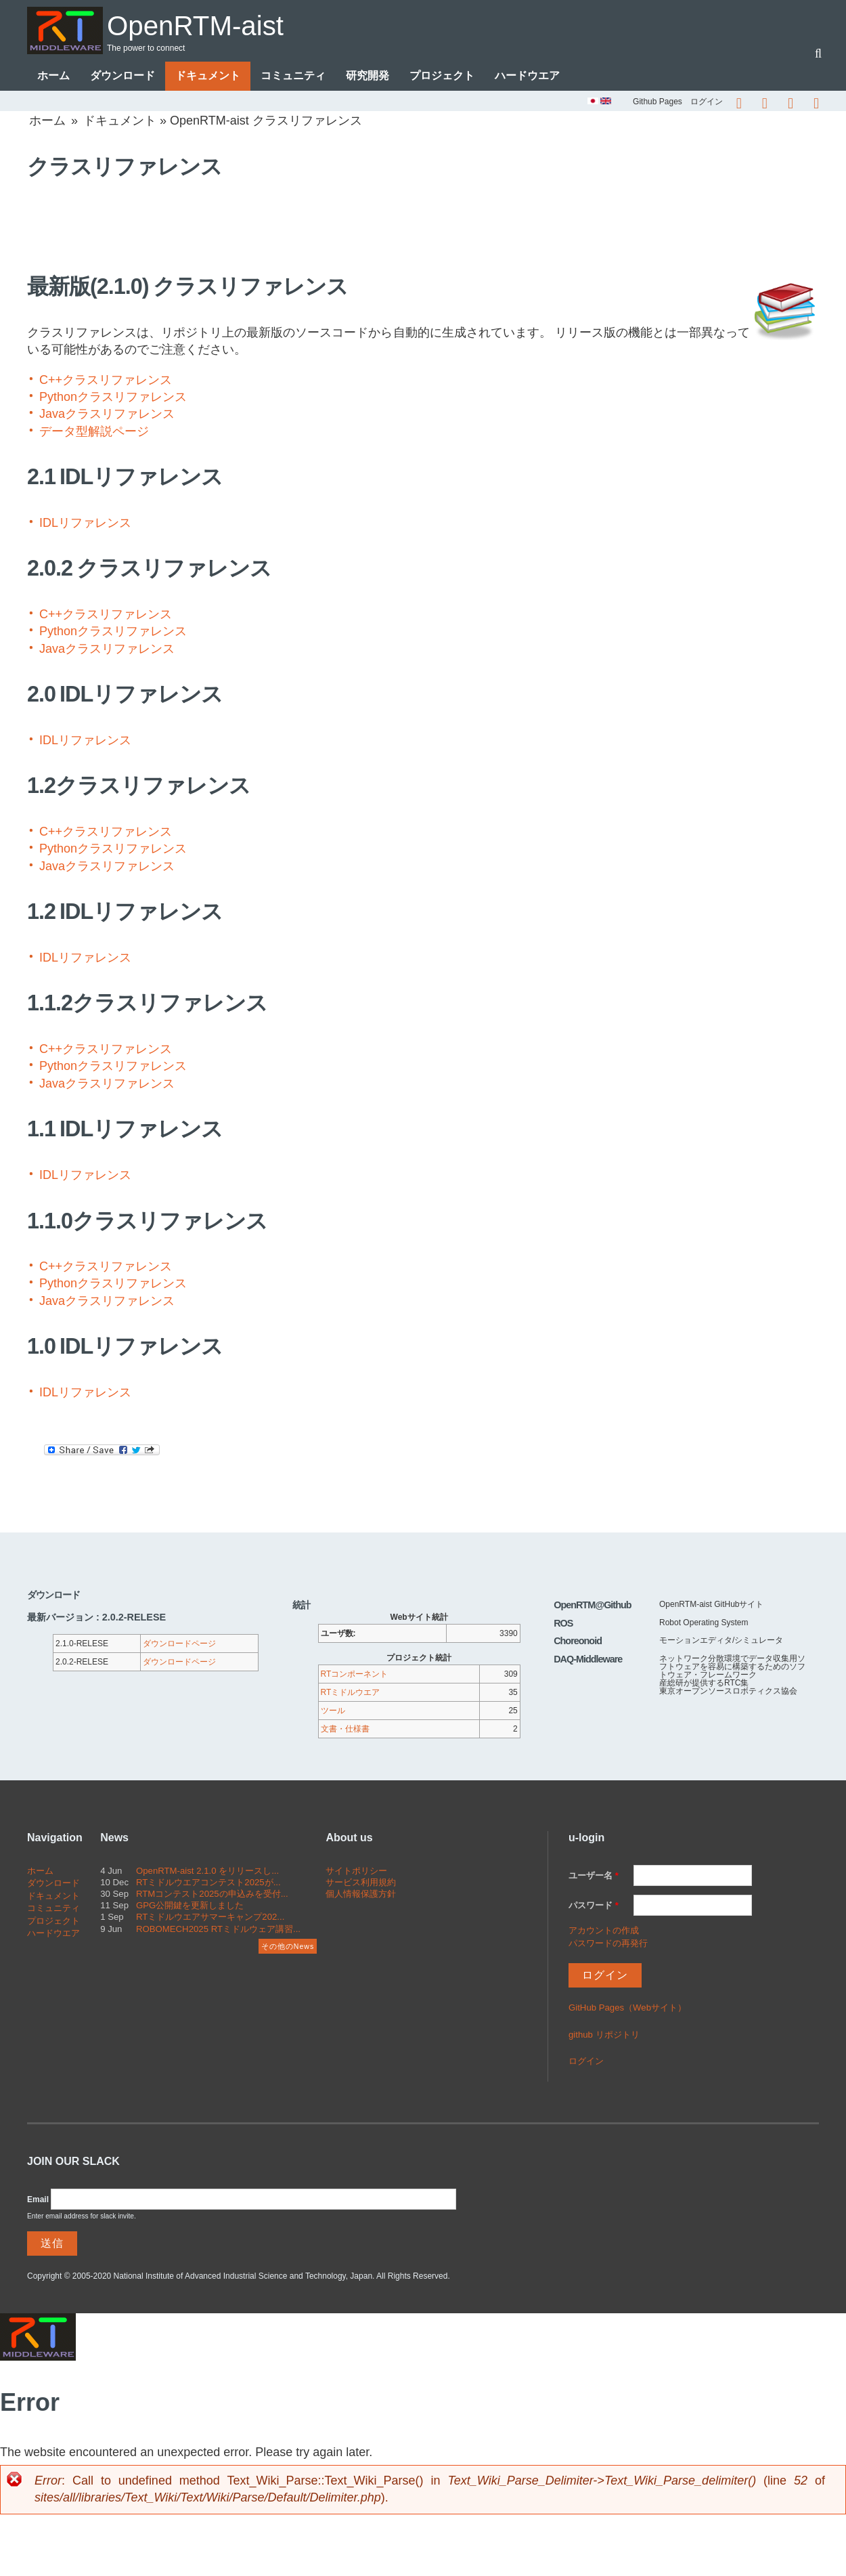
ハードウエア (527, 76)
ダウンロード (122, 76)
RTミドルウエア (350, 1693)
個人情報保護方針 (361, 1894)
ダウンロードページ (179, 1644)
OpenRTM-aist (206, 24)
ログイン (706, 101)
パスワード (594, 1906)
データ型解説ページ (94, 431)
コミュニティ (293, 76)
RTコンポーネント (354, 1674)
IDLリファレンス (85, 523)
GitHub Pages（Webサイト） (627, 2008)
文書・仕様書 (345, 1729)
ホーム (53, 76)
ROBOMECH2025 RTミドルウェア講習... (218, 1929)
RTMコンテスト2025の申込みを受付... (212, 1894)
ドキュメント (207, 76)
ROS (563, 1623)
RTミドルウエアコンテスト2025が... (208, 1883)
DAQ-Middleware (588, 1659)
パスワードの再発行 (608, 1943)
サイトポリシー (356, 1871)
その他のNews (287, 1947)
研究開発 (367, 76)
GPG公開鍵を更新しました (190, 1906)
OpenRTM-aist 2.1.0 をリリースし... (207, 1871)
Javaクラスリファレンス (107, 414)
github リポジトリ (604, 2035)
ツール (333, 1711)
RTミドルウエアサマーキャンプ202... (210, 1917)
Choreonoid (578, 1641)
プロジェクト (441, 76)
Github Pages (657, 101)
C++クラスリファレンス (105, 380)
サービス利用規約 (361, 1883)
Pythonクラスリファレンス (113, 397)
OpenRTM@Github (592, 1605)
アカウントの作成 (604, 1931)
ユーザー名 (594, 1876)
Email (38, 2199)
